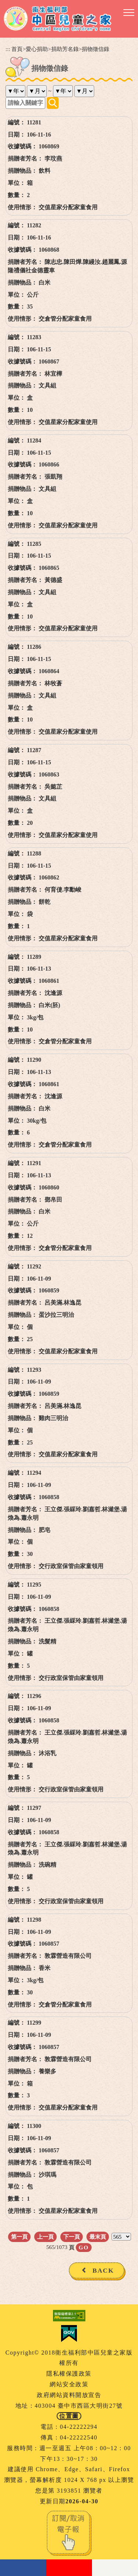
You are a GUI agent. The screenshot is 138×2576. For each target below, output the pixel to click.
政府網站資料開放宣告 (69, 2395)
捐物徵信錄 (95, 49)
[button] (128, 13)
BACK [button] (103, 2270)
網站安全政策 (69, 2384)
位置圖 (69, 2416)
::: (8, 49)
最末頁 (97, 2237)
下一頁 (71, 2237)
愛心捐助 (37, 49)
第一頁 (19, 2237)
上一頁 (45, 2237)
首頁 (16, 49)
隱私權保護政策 (69, 2373)
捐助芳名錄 (65, 49)
